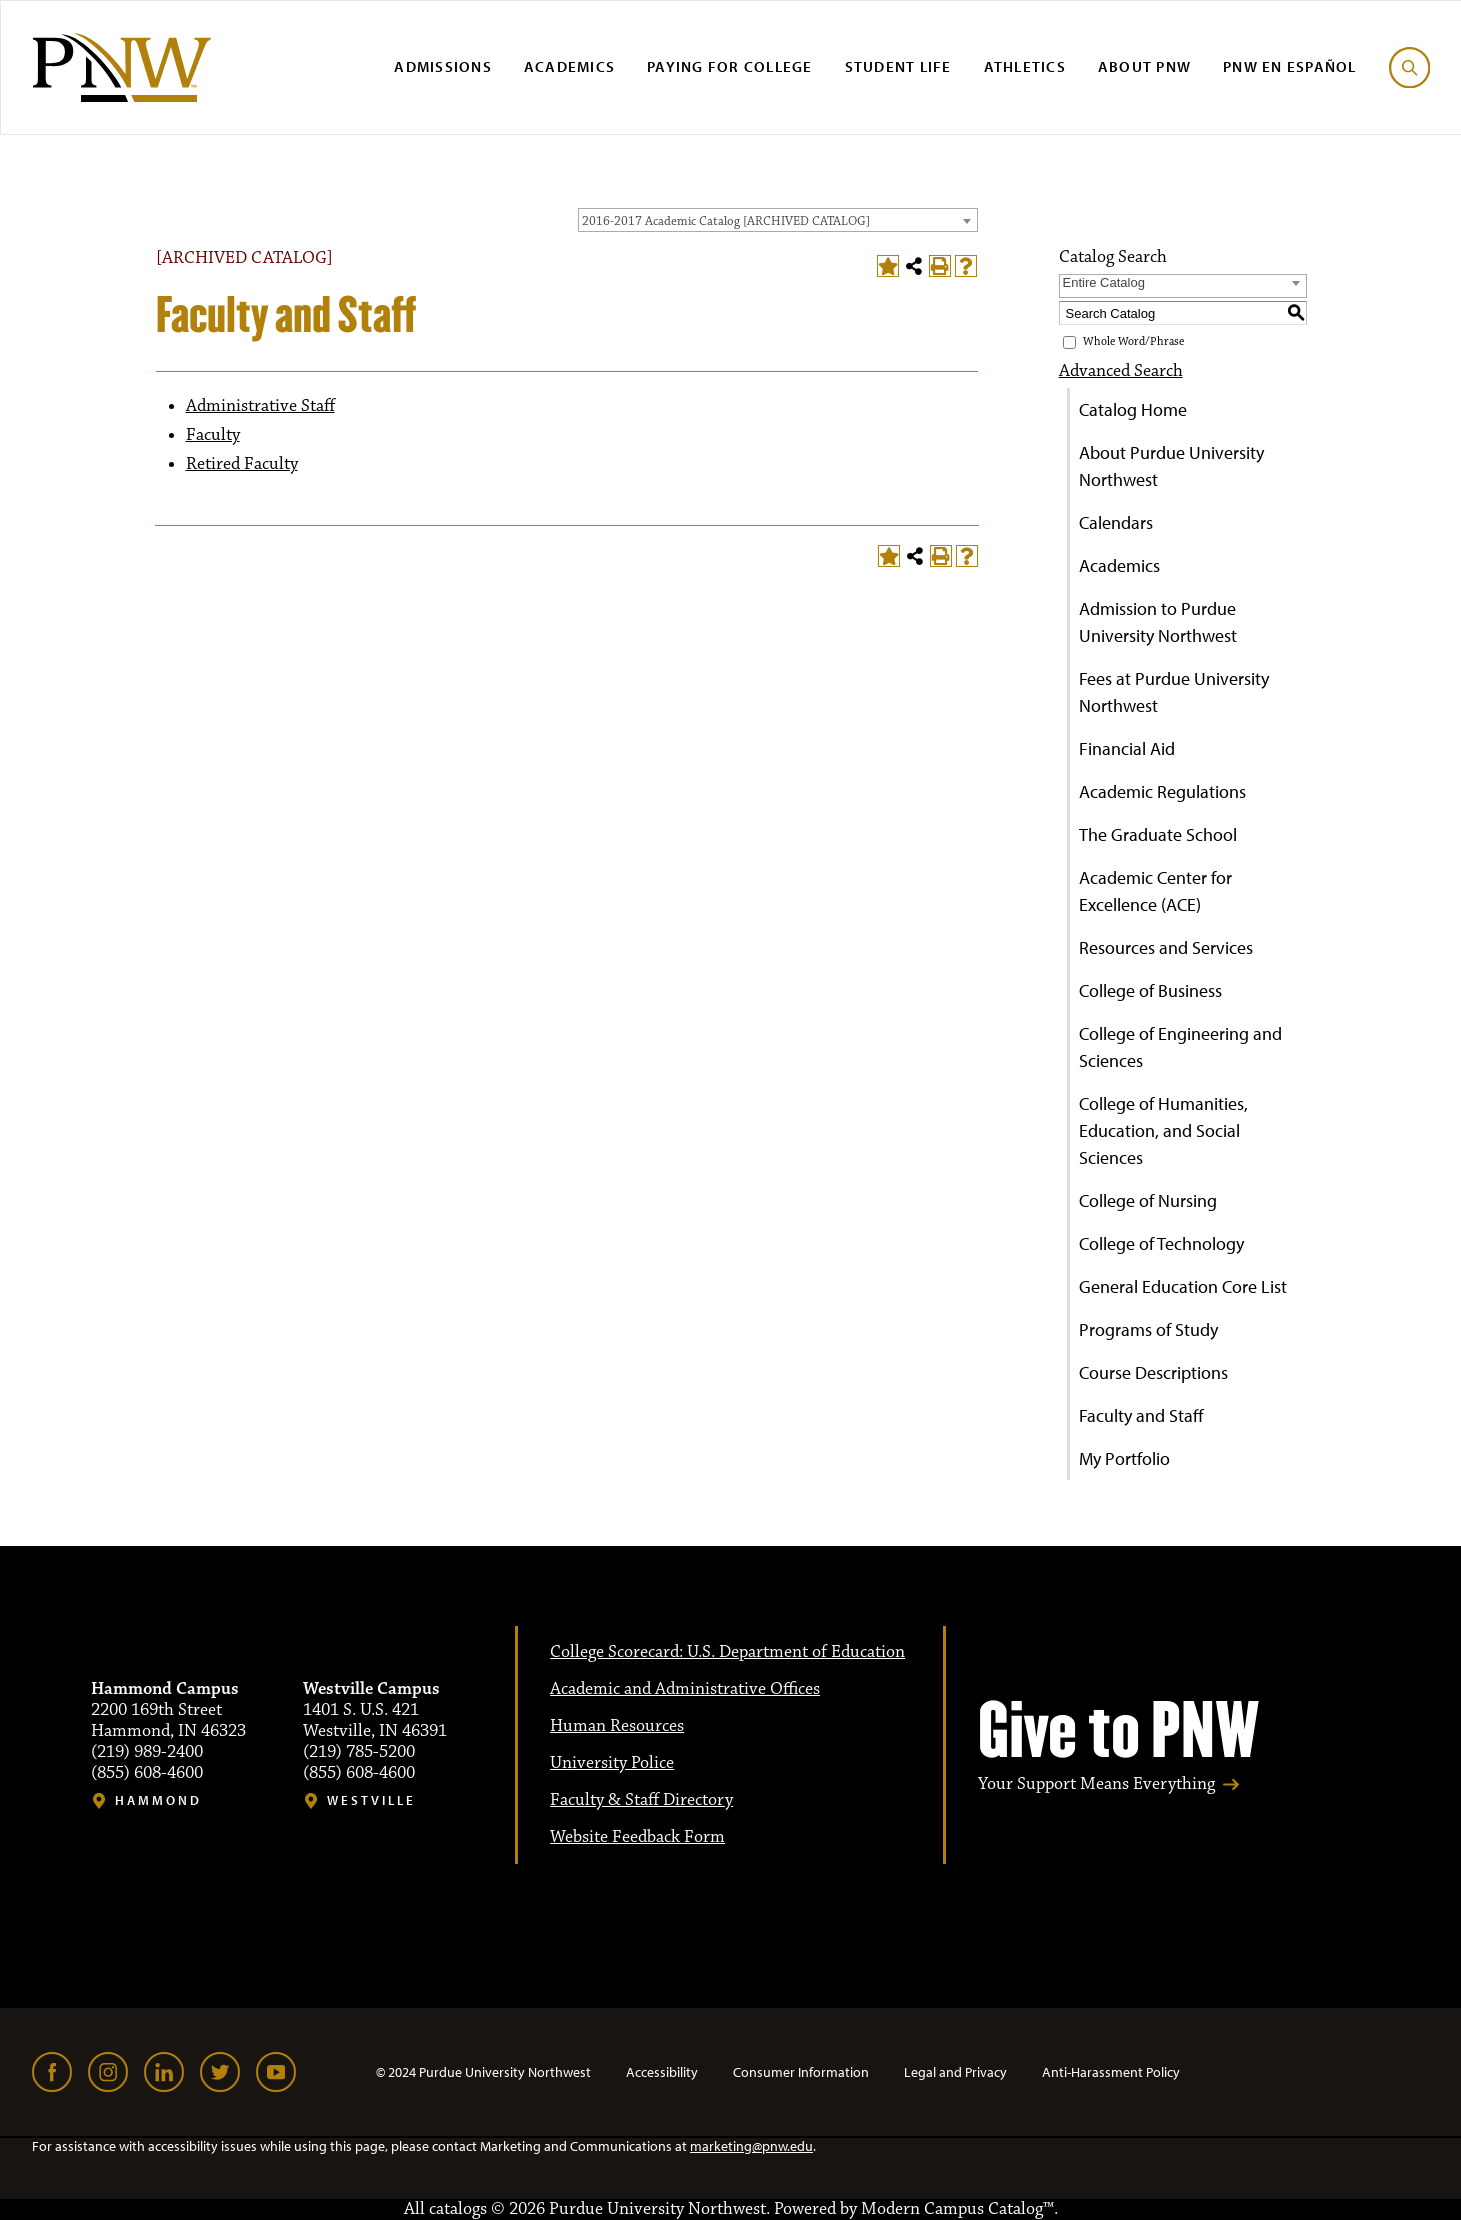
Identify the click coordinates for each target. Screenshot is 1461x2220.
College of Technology (1161, 1243)
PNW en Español (1290, 66)
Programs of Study (1148, 1329)
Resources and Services (1166, 947)
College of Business (1150, 990)
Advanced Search (1121, 371)
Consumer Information (801, 2072)
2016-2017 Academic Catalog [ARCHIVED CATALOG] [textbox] (726, 221)
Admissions (443, 66)
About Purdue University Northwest (1171, 466)
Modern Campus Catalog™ (957, 2209)
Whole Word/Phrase (1133, 342)
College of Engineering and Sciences (1180, 1047)
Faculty (213, 435)
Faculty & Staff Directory (641, 1800)
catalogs (458, 2209)
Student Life (898, 66)
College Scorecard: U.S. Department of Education (727, 1652)
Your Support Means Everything (1096, 1784)
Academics (569, 66)
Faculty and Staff (1141, 1415)
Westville (371, 1800)
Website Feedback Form (637, 1837)
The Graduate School (1158, 834)
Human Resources (617, 1726)
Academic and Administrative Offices (685, 1689)
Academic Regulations (1162, 791)
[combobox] (778, 220)
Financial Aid (1127, 748)
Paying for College (730, 66)
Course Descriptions (1153, 1372)
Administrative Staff (260, 406)
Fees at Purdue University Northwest (1174, 692)
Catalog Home (1133, 409)
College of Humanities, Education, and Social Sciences (1163, 1130)
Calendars (1116, 522)
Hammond (158, 1800)
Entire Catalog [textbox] (1104, 282)
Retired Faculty (242, 464)
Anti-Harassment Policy (1111, 2072)
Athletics (1025, 66)
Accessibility (662, 2072)
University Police (612, 1763)
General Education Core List (1183, 1286)
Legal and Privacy (955, 2072)
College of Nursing (1148, 1200)
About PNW (1144, 66)
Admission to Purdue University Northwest (1158, 622)
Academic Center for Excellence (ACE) (1155, 891)
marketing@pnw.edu (751, 2146)
